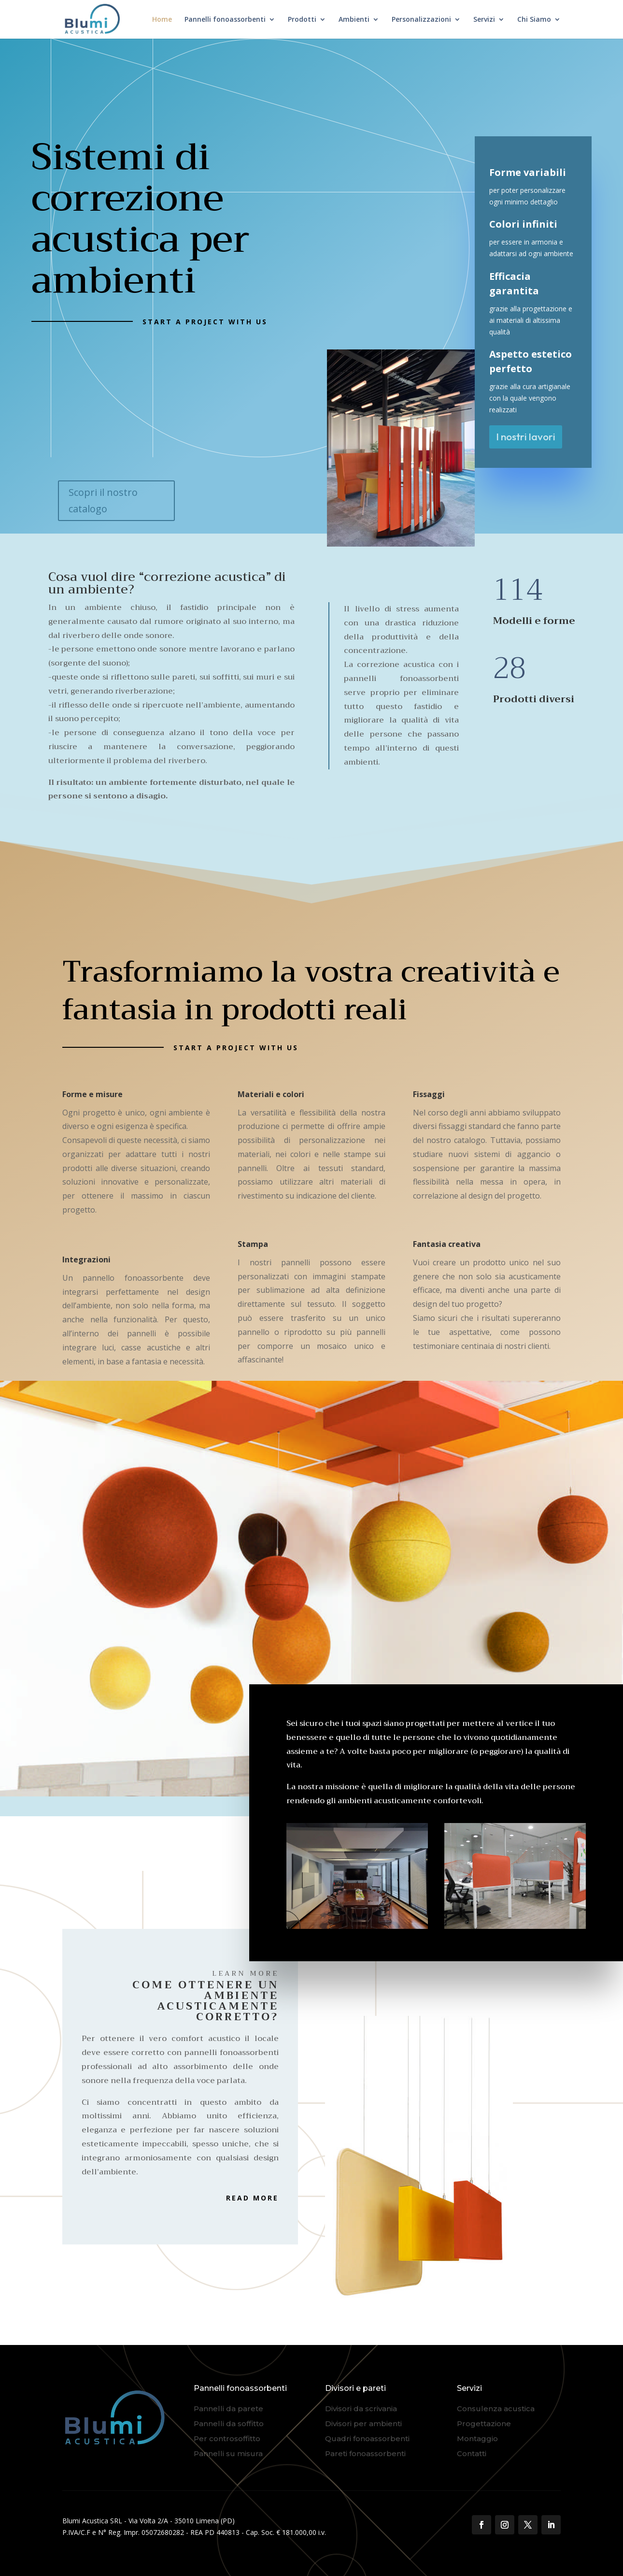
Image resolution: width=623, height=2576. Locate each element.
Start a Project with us (205, 321)
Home (162, 20)
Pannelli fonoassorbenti (225, 20)
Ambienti (354, 20)
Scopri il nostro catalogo (103, 500)
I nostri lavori (525, 436)
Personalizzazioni (421, 20)
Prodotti (302, 20)
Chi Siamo (534, 20)
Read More (252, 2197)
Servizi (484, 20)
